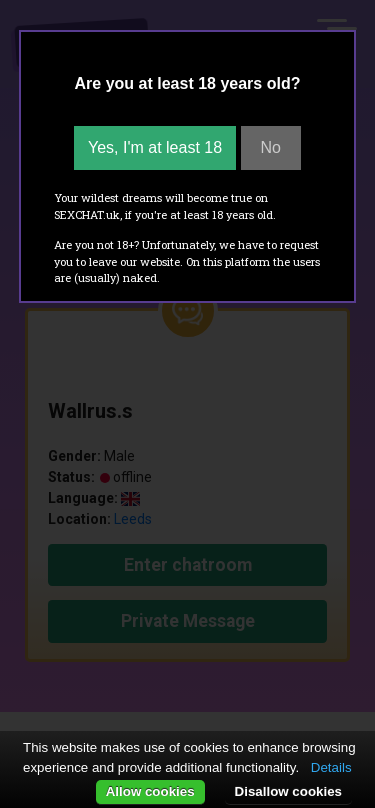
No (271, 147)
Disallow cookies (288, 791)
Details (331, 767)
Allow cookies (150, 791)
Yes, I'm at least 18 (155, 147)
